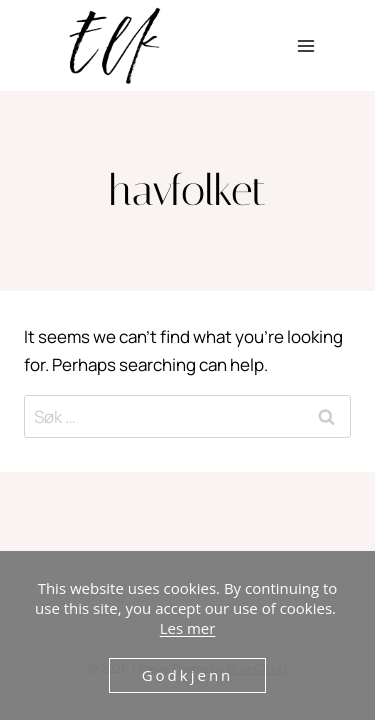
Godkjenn (188, 675)
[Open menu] (305, 45)
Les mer (188, 628)
